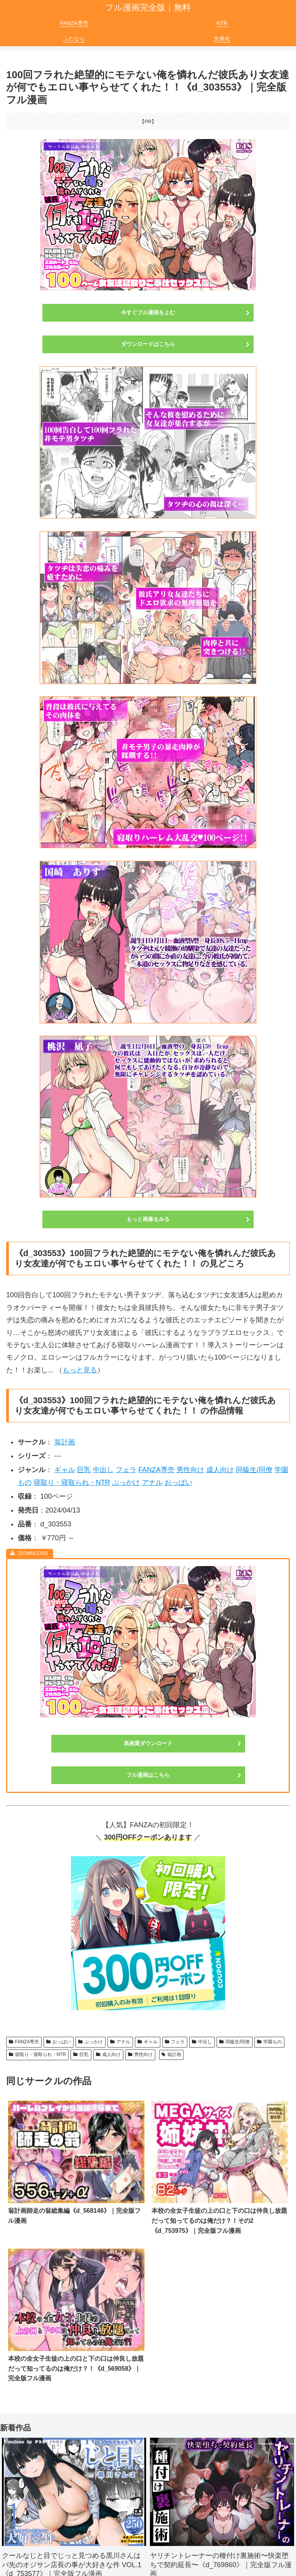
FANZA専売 (156, 1470)
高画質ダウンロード (148, 1743)
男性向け (190, 1470)
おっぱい (178, 1482)
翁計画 (64, 1442)
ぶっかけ (126, 1482)
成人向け (220, 1470)
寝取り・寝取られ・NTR (72, 1482)
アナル (152, 1482)
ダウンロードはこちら (148, 344)
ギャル (64, 1470)
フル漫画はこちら (148, 1775)
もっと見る (79, 1370)
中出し (103, 1470)
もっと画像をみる (148, 1219)
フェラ (126, 1470)
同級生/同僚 (254, 1470)
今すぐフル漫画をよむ (148, 312)
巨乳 (84, 1470)
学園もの (269, 2041)
